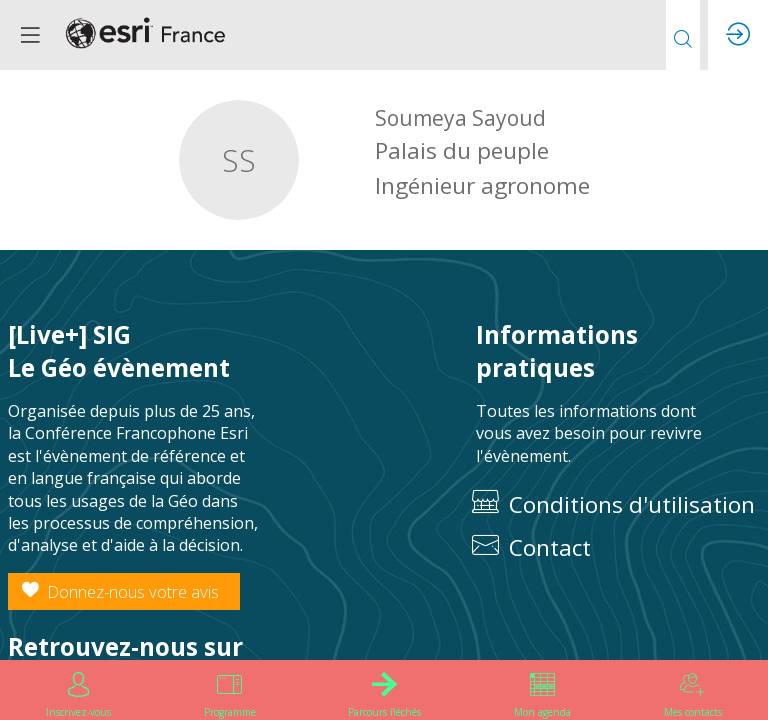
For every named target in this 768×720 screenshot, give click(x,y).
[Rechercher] (683, 35)
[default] (618, 548)
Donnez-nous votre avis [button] (120, 591)
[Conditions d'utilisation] (618, 505)
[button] (30, 35)
